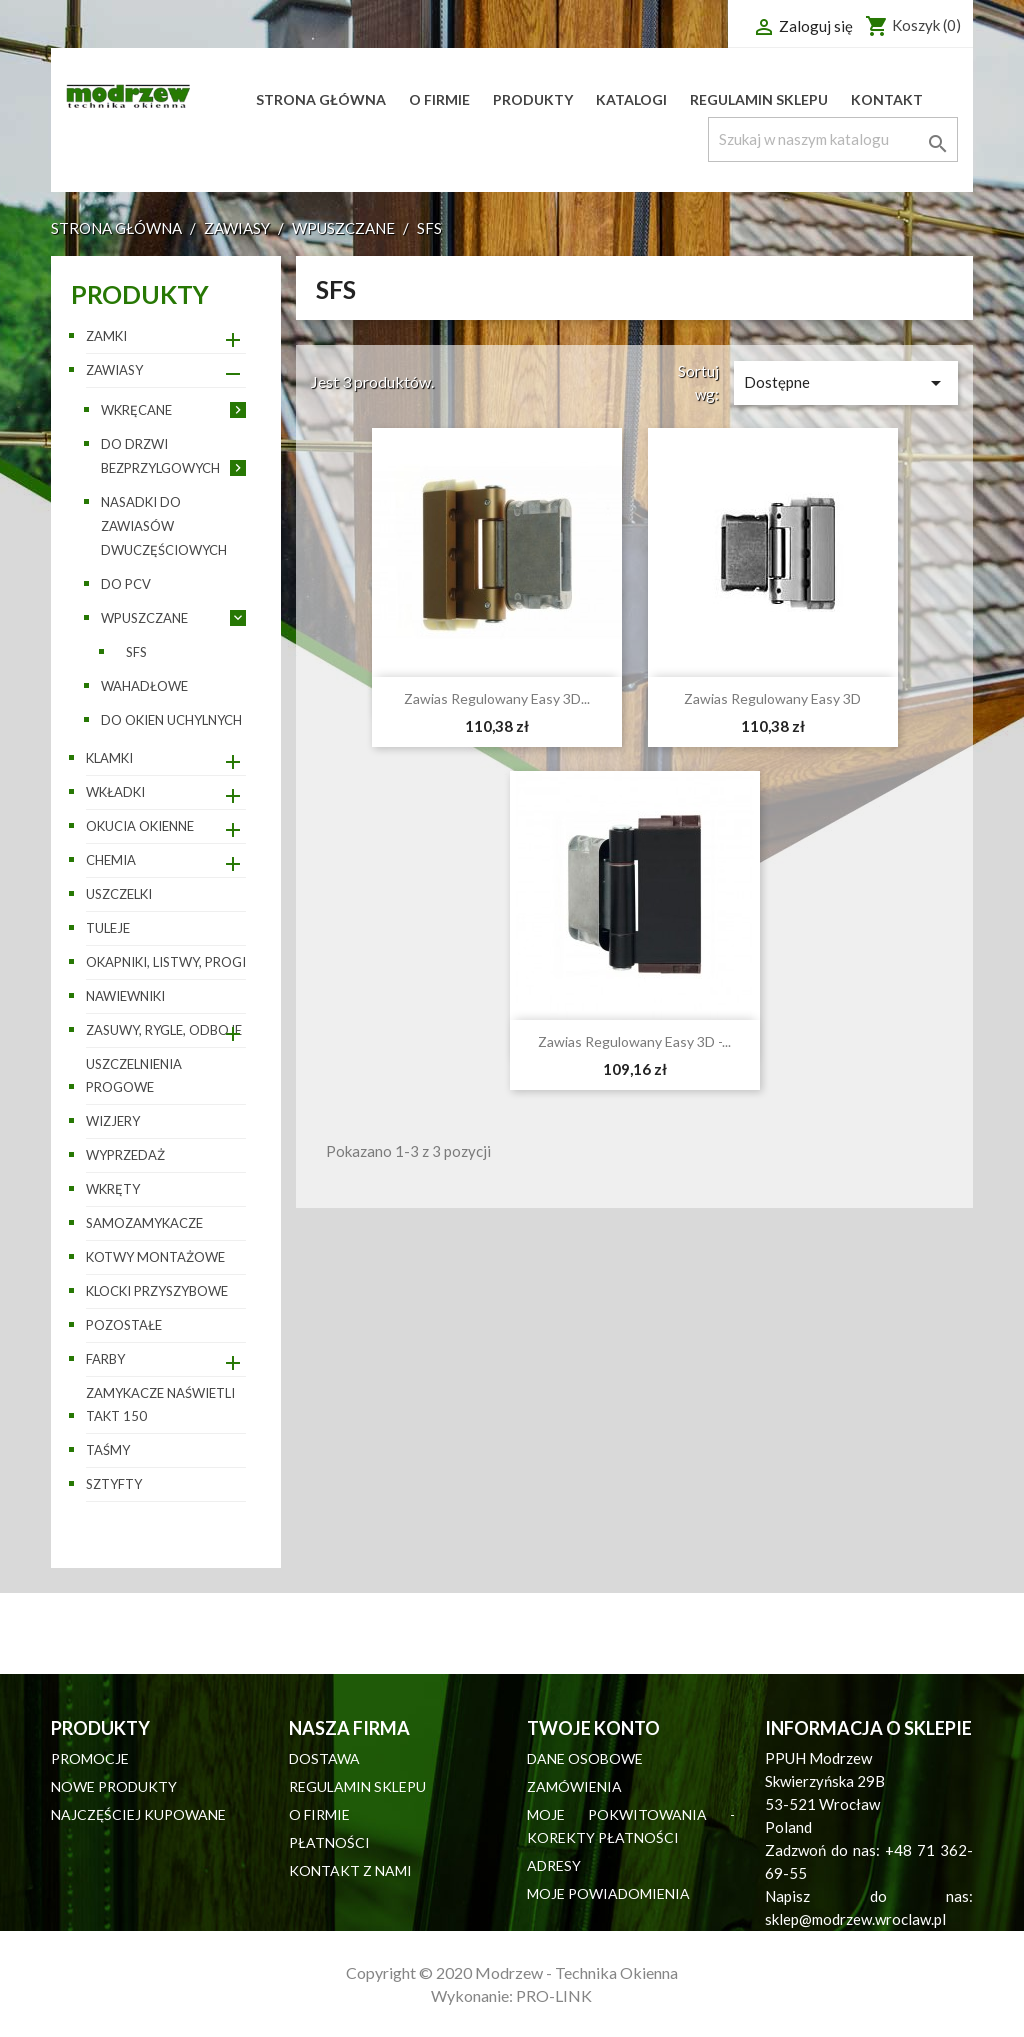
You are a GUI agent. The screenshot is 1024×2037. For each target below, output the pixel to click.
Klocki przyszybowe (157, 1291)
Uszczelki (119, 894)
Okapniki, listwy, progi (166, 962)
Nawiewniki (125, 996)
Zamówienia (574, 1786)
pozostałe (124, 1325)
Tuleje (108, 928)
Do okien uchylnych (171, 720)
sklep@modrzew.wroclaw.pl (855, 1919)
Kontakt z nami (350, 1870)
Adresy (554, 1865)
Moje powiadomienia (608, 1893)
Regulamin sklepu (759, 99)
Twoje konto (593, 1728)
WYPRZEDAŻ (125, 1155)
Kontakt (887, 99)
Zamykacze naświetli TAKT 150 (160, 1404)
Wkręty (113, 1189)
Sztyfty (114, 1484)
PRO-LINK (554, 1995)
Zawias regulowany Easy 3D (772, 698)
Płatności (329, 1842)
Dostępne (846, 383)
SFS (136, 652)
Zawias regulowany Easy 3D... (497, 698)
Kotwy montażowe (155, 1257)
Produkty (533, 99)
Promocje (90, 1758)
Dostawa (324, 1758)
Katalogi (631, 99)
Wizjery (113, 1121)
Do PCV (126, 584)
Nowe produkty (114, 1786)
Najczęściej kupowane (138, 1814)
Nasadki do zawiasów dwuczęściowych (164, 526)
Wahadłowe (144, 686)
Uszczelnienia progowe (134, 1075)
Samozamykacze (144, 1223)
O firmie (439, 99)
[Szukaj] (833, 139)
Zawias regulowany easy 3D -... (634, 1041)
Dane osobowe (585, 1758)
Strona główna (321, 99)
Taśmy (108, 1450)
